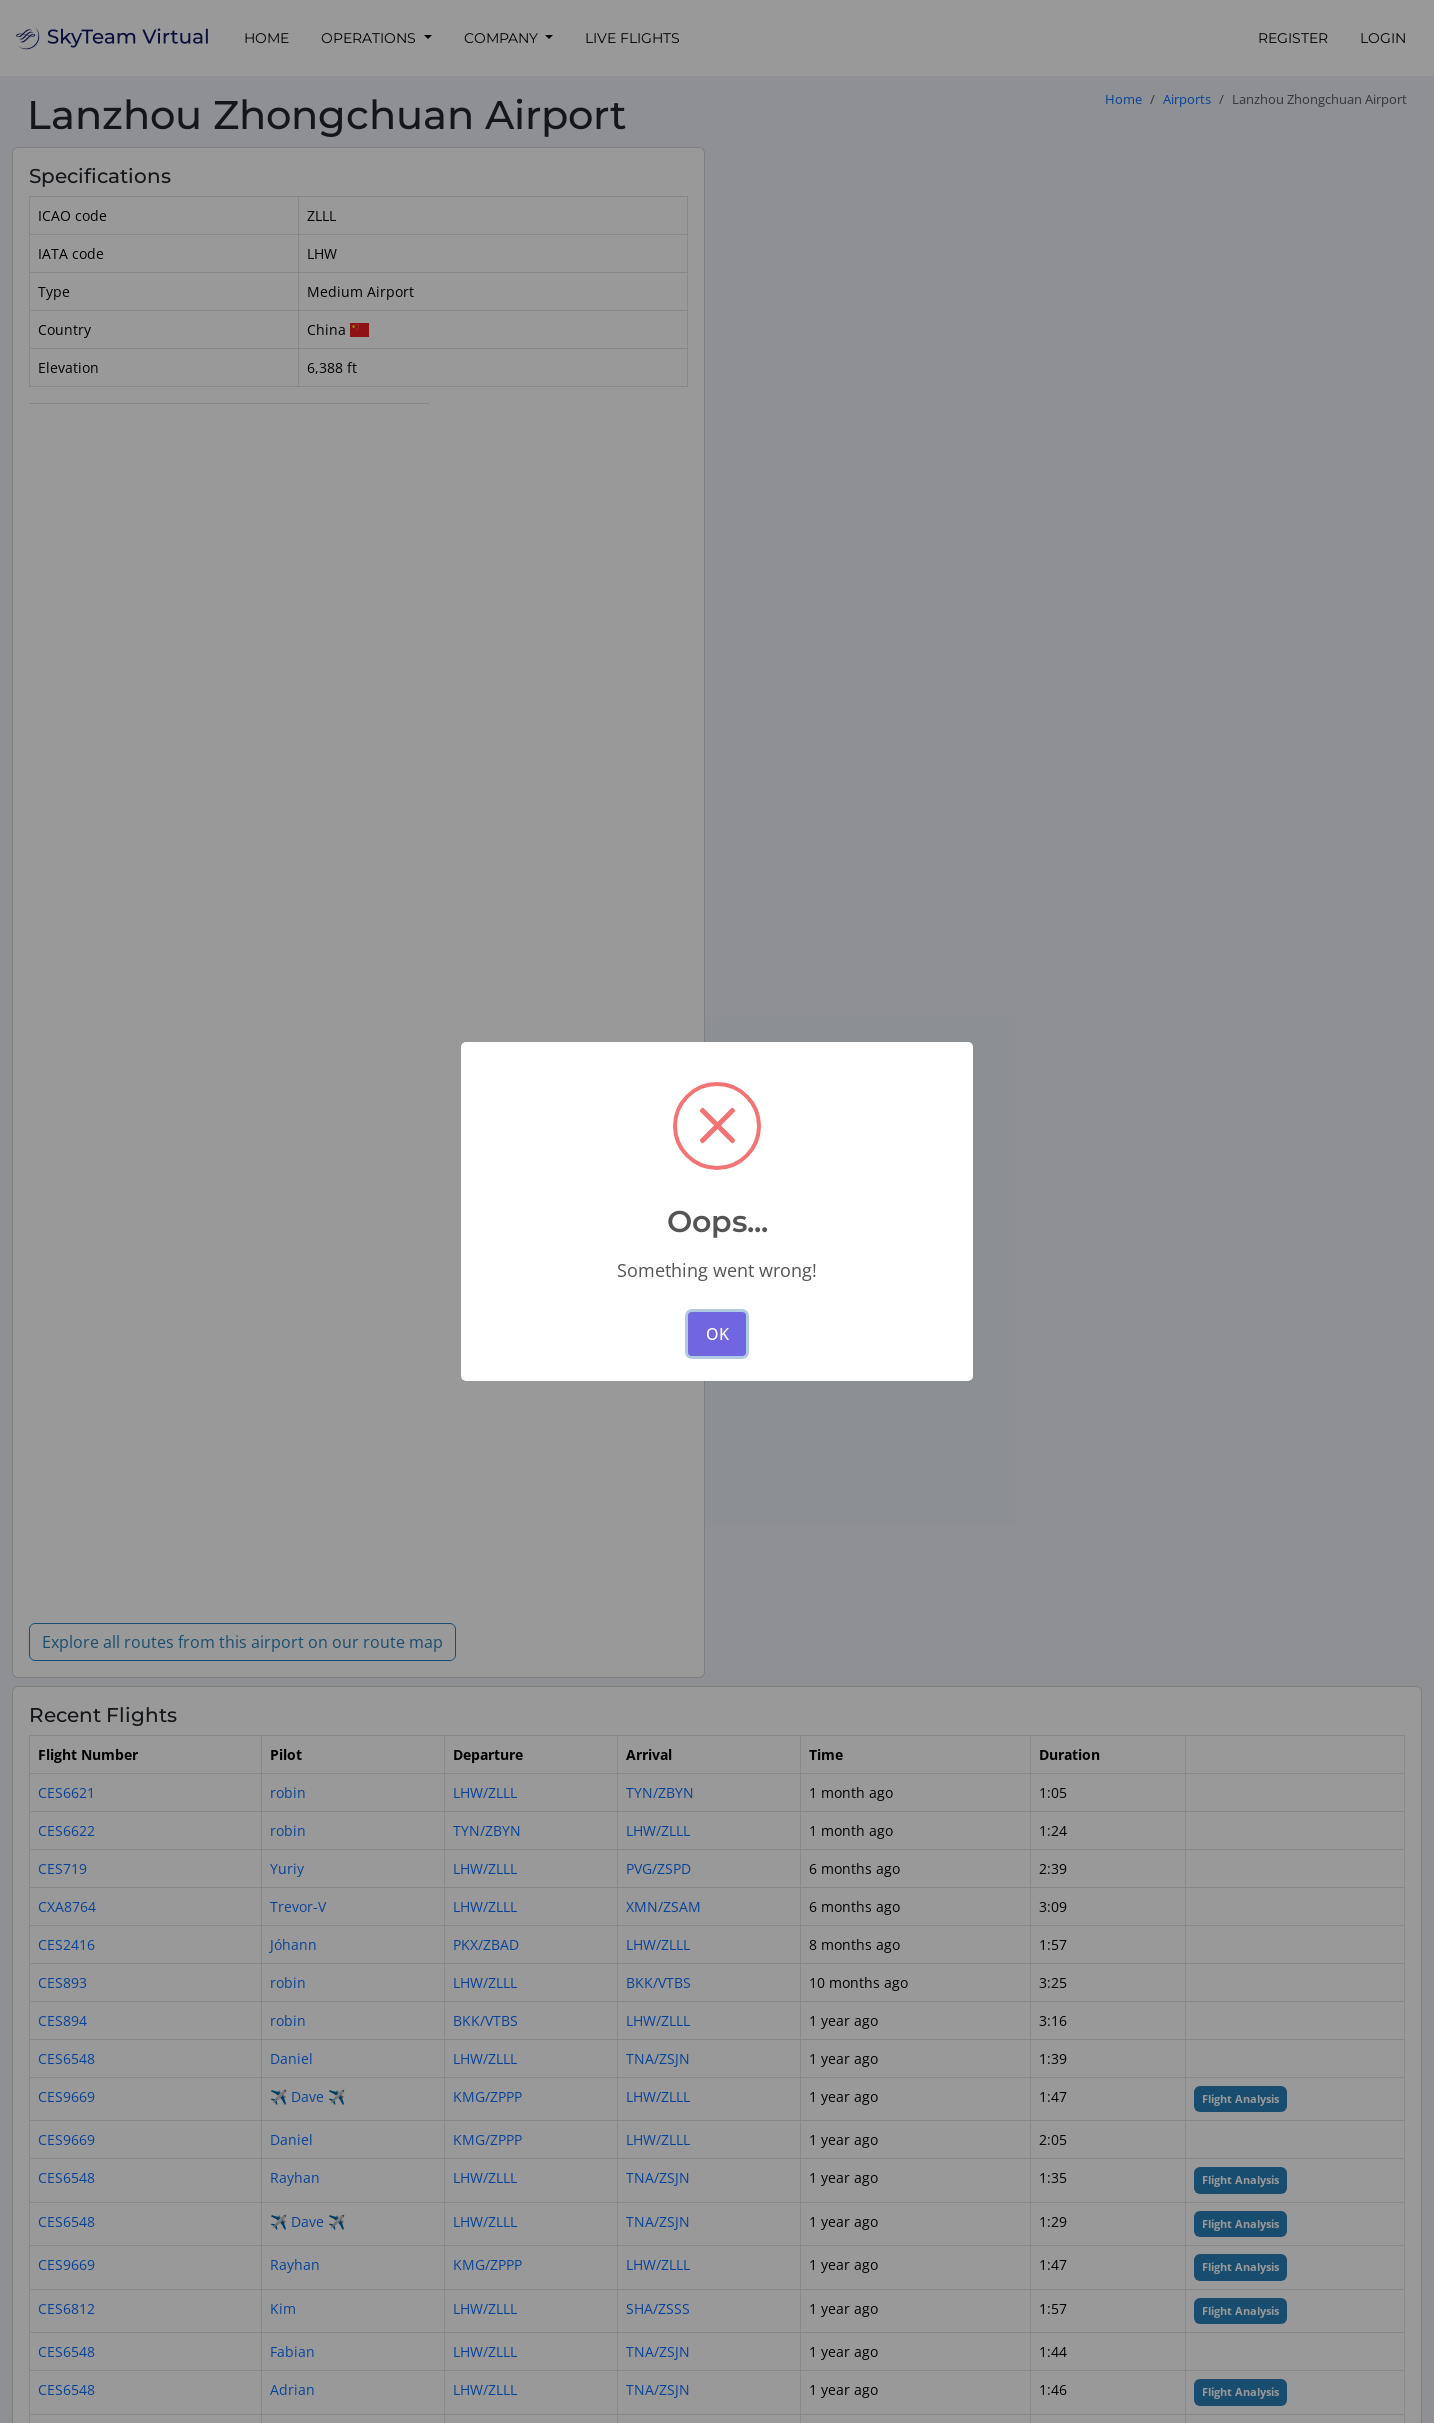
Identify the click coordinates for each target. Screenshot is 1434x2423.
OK (717, 1334)
